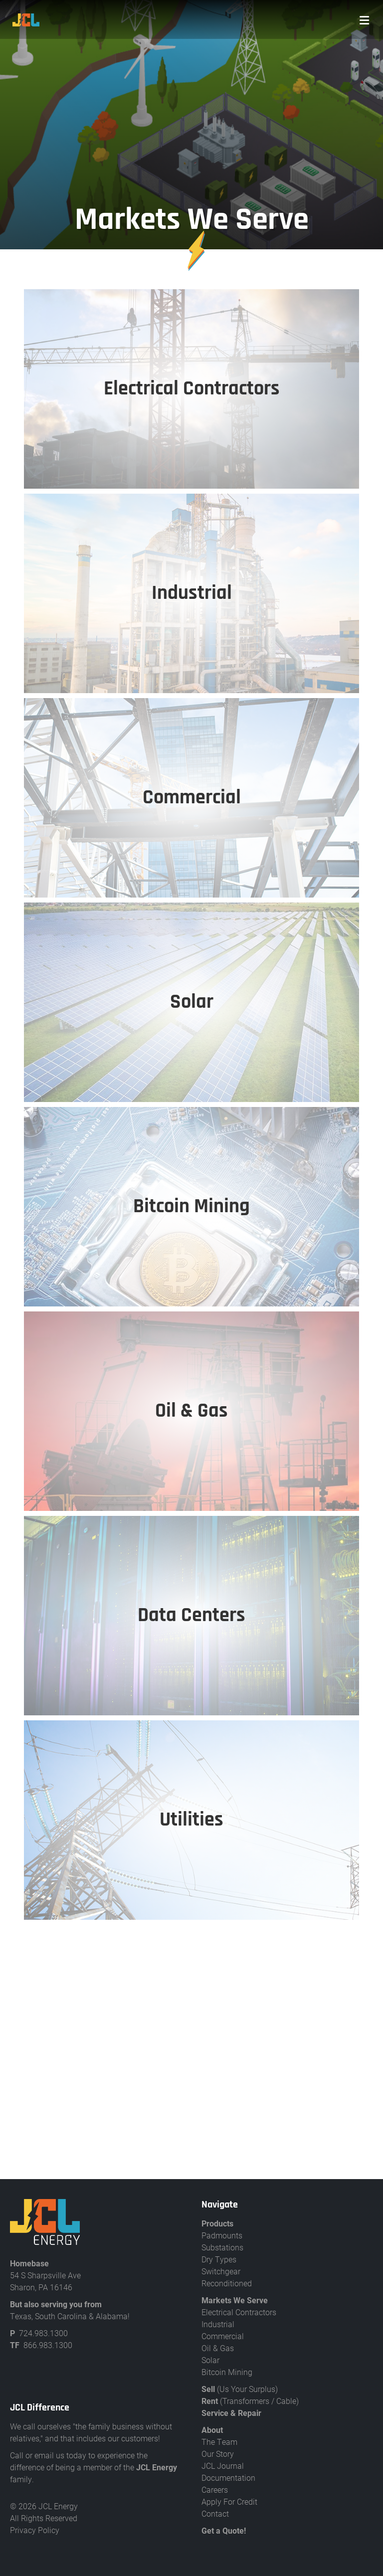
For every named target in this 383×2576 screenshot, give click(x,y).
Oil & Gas (217, 2348)
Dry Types (218, 2259)
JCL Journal (222, 2465)
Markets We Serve (234, 2300)
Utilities (191, 1820)
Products (217, 2223)
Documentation (228, 2477)
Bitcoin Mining (226, 2372)
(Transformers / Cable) (250, 2400)
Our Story (217, 2453)
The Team (219, 2441)
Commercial (222, 2336)
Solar (210, 2360)
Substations (222, 2247)
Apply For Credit (229, 2501)
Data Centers (191, 1615)
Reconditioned (226, 2283)
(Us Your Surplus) (239, 2389)
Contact (215, 2513)
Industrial (217, 2324)
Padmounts (221, 2235)
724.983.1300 (43, 2333)
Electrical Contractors (238, 2312)
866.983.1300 (47, 2345)
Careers (214, 2489)
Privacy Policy (34, 2530)
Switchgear (220, 2271)
